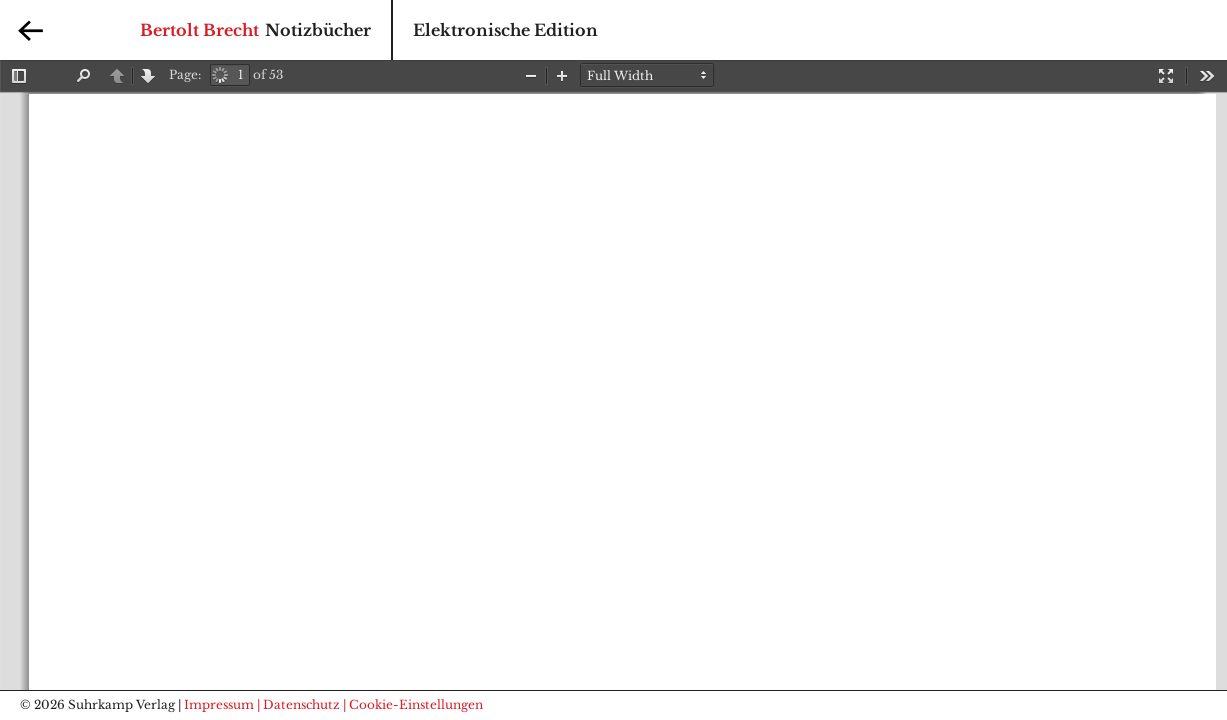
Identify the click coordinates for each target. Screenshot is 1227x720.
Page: (185, 74)
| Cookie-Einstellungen (413, 704)
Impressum (219, 704)
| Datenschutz (298, 704)
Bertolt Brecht (199, 30)
